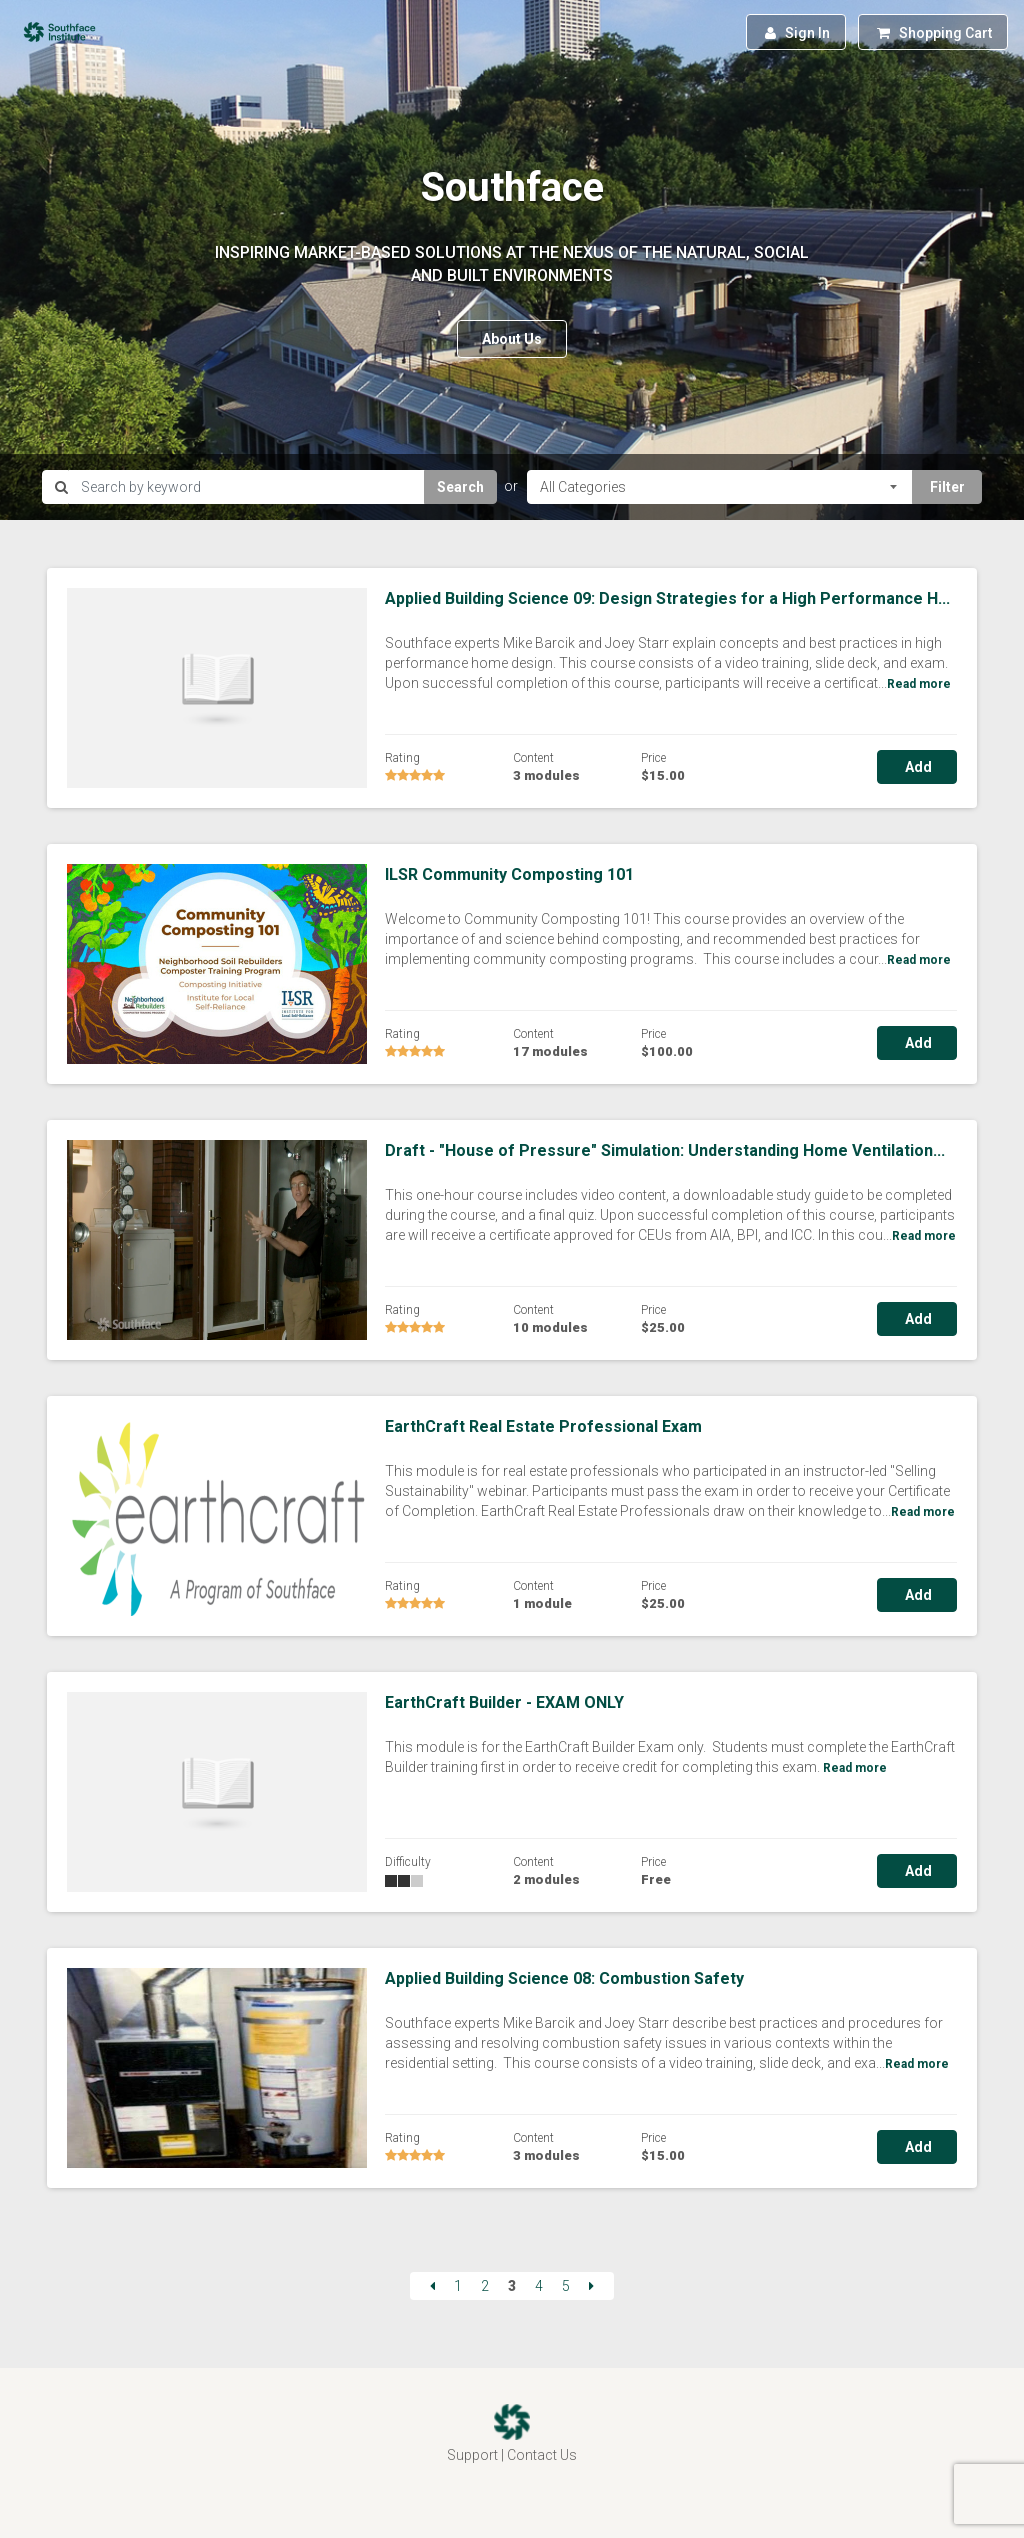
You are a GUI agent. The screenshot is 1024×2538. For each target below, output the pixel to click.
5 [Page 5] (566, 2286)
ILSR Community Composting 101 (509, 874)
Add (917, 767)
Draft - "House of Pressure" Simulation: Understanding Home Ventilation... (665, 1150)
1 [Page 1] (458, 2286)
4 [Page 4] (539, 2286)
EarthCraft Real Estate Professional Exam (543, 1426)
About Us (512, 339)
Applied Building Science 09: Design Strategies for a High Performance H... (667, 598)
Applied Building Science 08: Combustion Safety (564, 1978)
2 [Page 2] (485, 2286)
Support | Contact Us (512, 2455)
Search (460, 487)
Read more (919, 684)
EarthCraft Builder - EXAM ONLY (504, 1702)
